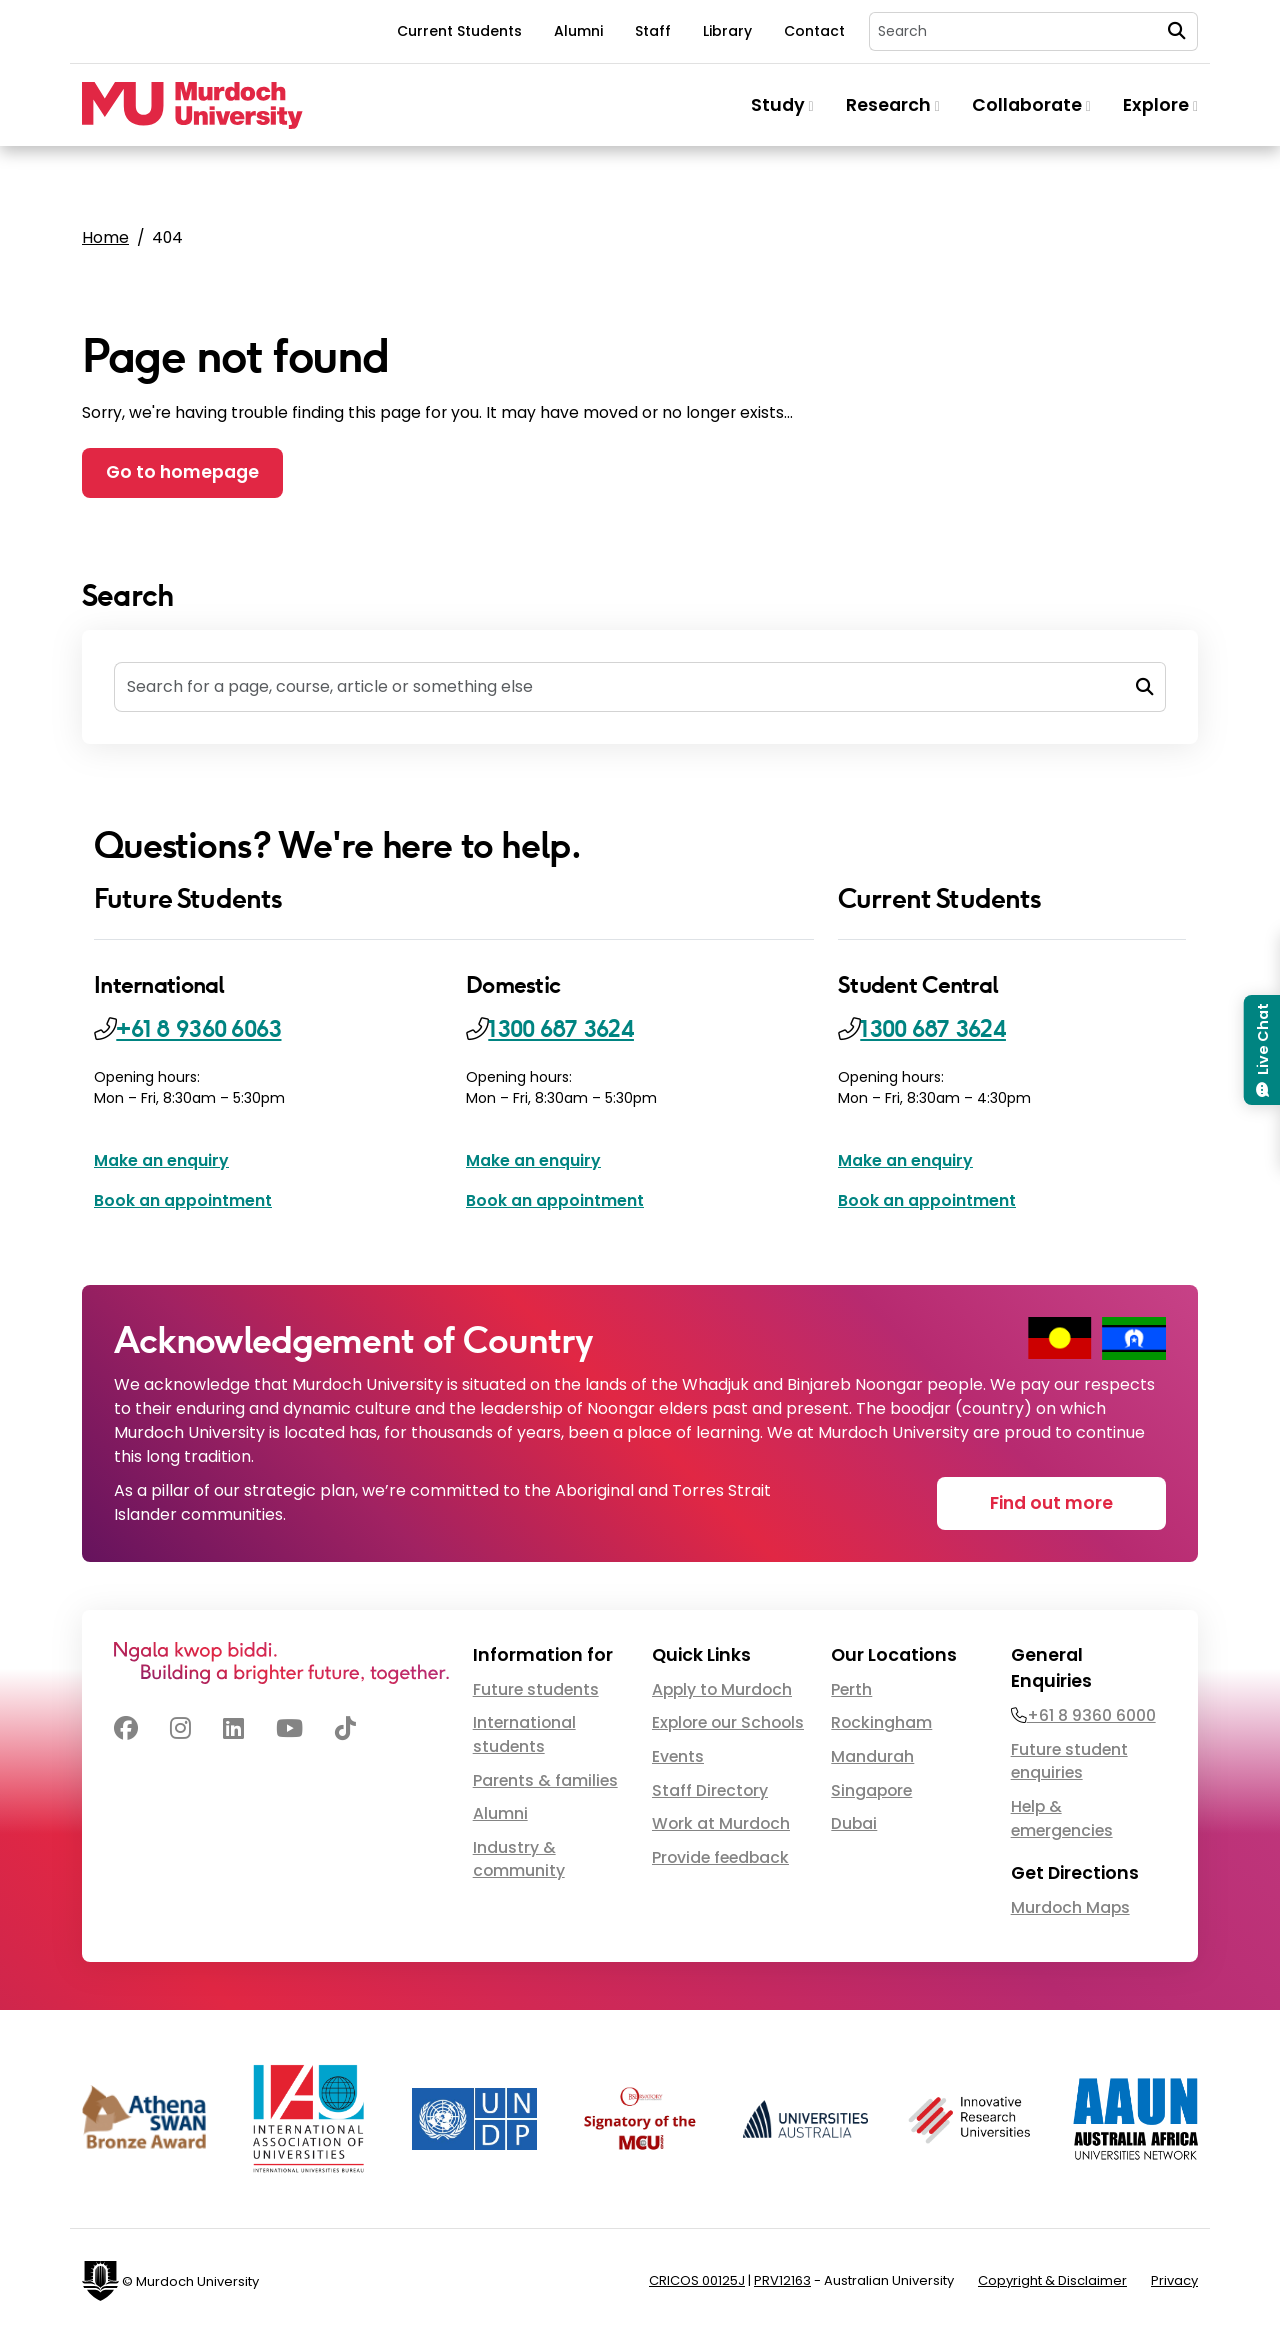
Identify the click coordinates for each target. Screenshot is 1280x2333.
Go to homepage (182, 472)
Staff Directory (710, 1790)
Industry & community (519, 1859)
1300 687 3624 (561, 1029)
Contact (814, 31)
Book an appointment (183, 1200)
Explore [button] (1160, 105)
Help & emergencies (1062, 1818)
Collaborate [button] (1031, 105)
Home (105, 237)
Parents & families (545, 1780)
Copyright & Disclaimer (1052, 2280)
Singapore (871, 1790)
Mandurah (872, 1756)
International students (524, 1734)
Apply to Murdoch (722, 1689)
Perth (851, 1689)
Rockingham (881, 1722)
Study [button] (782, 105)
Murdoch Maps (1070, 1907)
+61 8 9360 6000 (1091, 1715)
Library (727, 31)
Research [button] (893, 105)
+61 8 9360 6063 (198, 1029)
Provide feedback (720, 1857)
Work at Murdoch (721, 1823)
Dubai (854, 1823)
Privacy (1174, 2280)
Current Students (459, 31)
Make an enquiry (161, 1160)
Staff (653, 31)
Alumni (578, 31)
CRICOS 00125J (697, 2280)
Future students (536, 1689)
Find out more (1051, 1503)
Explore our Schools (728, 1722)
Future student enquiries (1069, 1761)
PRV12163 (782, 2280)
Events (678, 1756)
